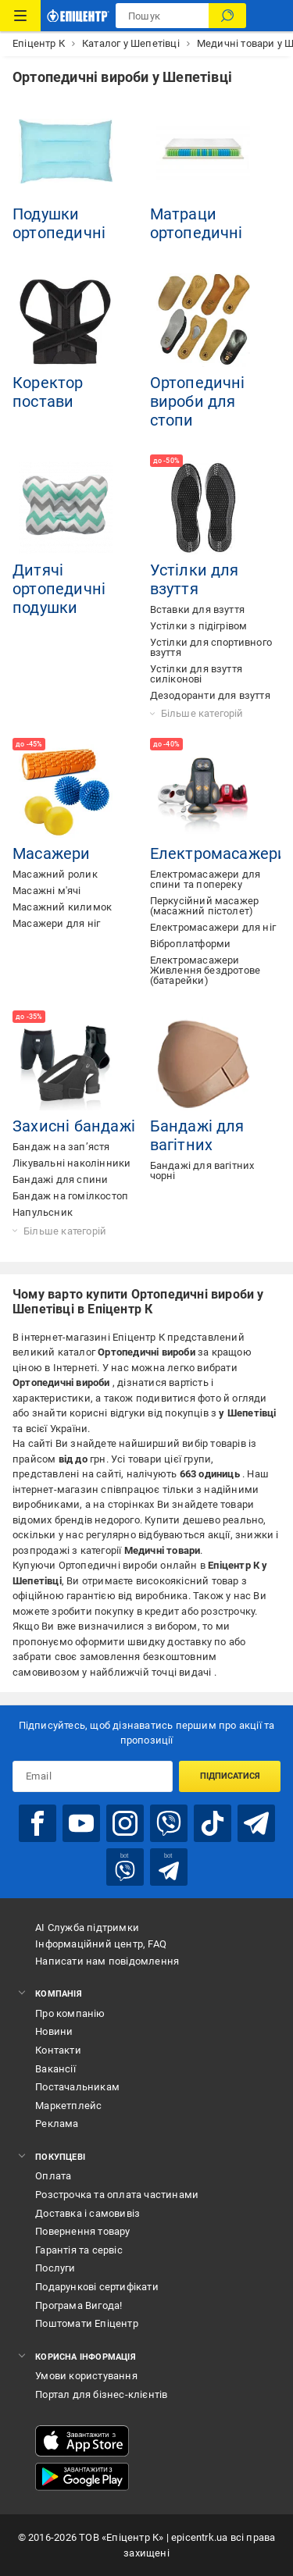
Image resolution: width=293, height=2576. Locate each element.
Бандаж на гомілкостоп (70, 1196)
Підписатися (230, 1776)
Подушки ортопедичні (59, 223)
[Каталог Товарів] (20, 15)
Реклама (56, 2123)
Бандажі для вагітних (197, 1135)
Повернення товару (82, 2231)
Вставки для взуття (197, 609)
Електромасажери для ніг (213, 927)
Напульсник (43, 1212)
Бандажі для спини (60, 1179)
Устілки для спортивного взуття (211, 647)
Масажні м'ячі (47, 890)
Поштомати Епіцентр (86, 2323)
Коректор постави (48, 392)
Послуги (55, 2268)
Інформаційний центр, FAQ (100, 1944)
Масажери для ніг (56, 923)
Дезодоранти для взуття (210, 695)
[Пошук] (227, 15)
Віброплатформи (190, 944)
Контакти (58, 2050)
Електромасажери (219, 853)
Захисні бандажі (74, 1126)
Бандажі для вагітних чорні (202, 1170)
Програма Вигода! (78, 2305)
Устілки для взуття (194, 579)
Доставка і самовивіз (87, 2213)
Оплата (53, 2176)
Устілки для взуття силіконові (196, 674)
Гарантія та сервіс (79, 2250)
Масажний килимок (62, 907)
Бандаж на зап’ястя (61, 1147)
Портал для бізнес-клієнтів (101, 2394)
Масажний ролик (55, 874)
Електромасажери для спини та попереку (205, 879)
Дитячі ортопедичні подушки (59, 589)
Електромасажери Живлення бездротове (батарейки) (205, 970)
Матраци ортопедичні (196, 223)
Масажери (52, 853)
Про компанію (70, 2013)
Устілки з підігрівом (199, 626)
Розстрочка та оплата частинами (116, 2194)
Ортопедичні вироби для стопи (197, 401)
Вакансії (55, 2069)
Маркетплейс (68, 2105)
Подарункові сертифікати (97, 2287)
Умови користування (86, 2376)
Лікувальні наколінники (71, 1163)
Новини (54, 2031)
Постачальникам (77, 2087)
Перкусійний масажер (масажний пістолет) (204, 906)
